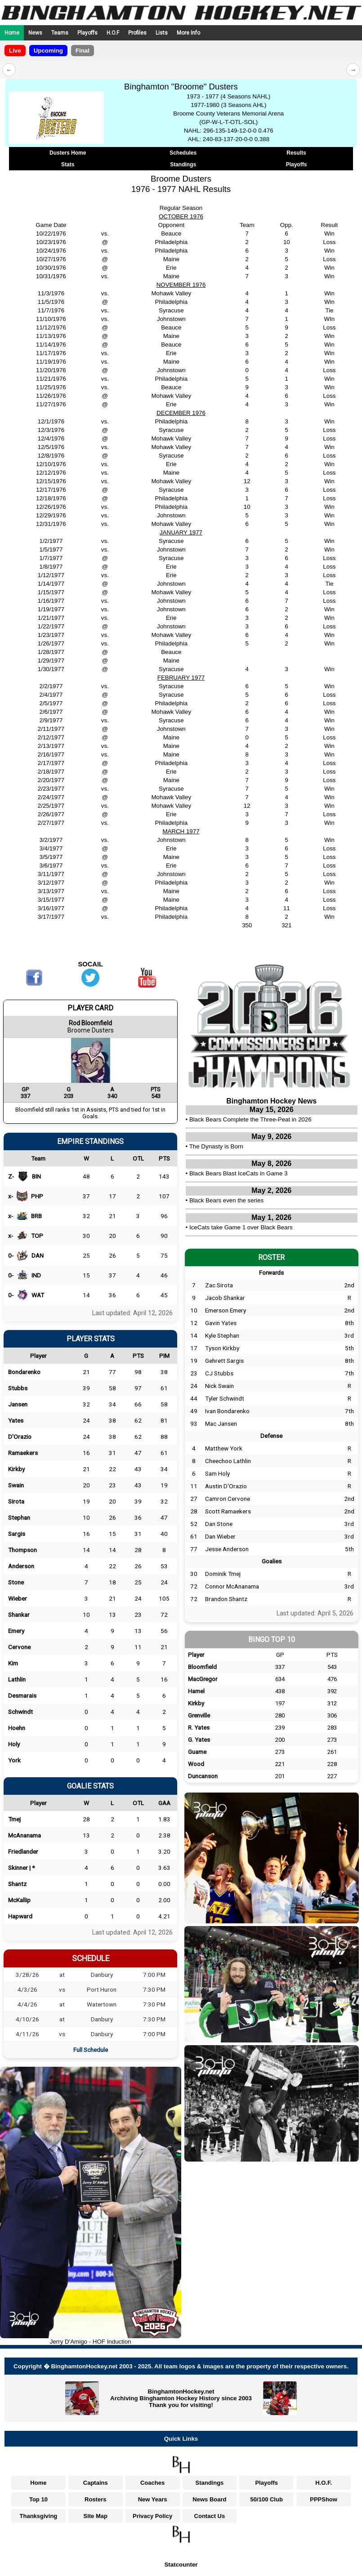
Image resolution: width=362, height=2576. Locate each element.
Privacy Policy (152, 2516)
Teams (59, 33)
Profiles (137, 33)
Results (296, 153)
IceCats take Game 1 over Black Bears (241, 1227)
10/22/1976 (51, 233)
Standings (183, 164)
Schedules (183, 153)
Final (82, 50)
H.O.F (113, 33)
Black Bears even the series (226, 1200)
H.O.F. (323, 2482)
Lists (162, 33)
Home (11, 33)
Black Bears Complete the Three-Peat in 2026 (250, 1119)
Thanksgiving (39, 2516)
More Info (188, 33)
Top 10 (38, 2499)
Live (15, 50)
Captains (95, 2482)
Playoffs (87, 33)
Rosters (95, 2499)
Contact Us (209, 2516)
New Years (152, 2499)
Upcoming (48, 50)
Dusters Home (67, 153)
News (35, 33)
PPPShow (323, 2499)
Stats (67, 164)
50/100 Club (266, 2499)
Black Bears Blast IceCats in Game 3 (238, 1173)
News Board (209, 2499)
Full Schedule (90, 2049)
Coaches (152, 2482)
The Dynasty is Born (216, 1146)
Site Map (95, 2516)
